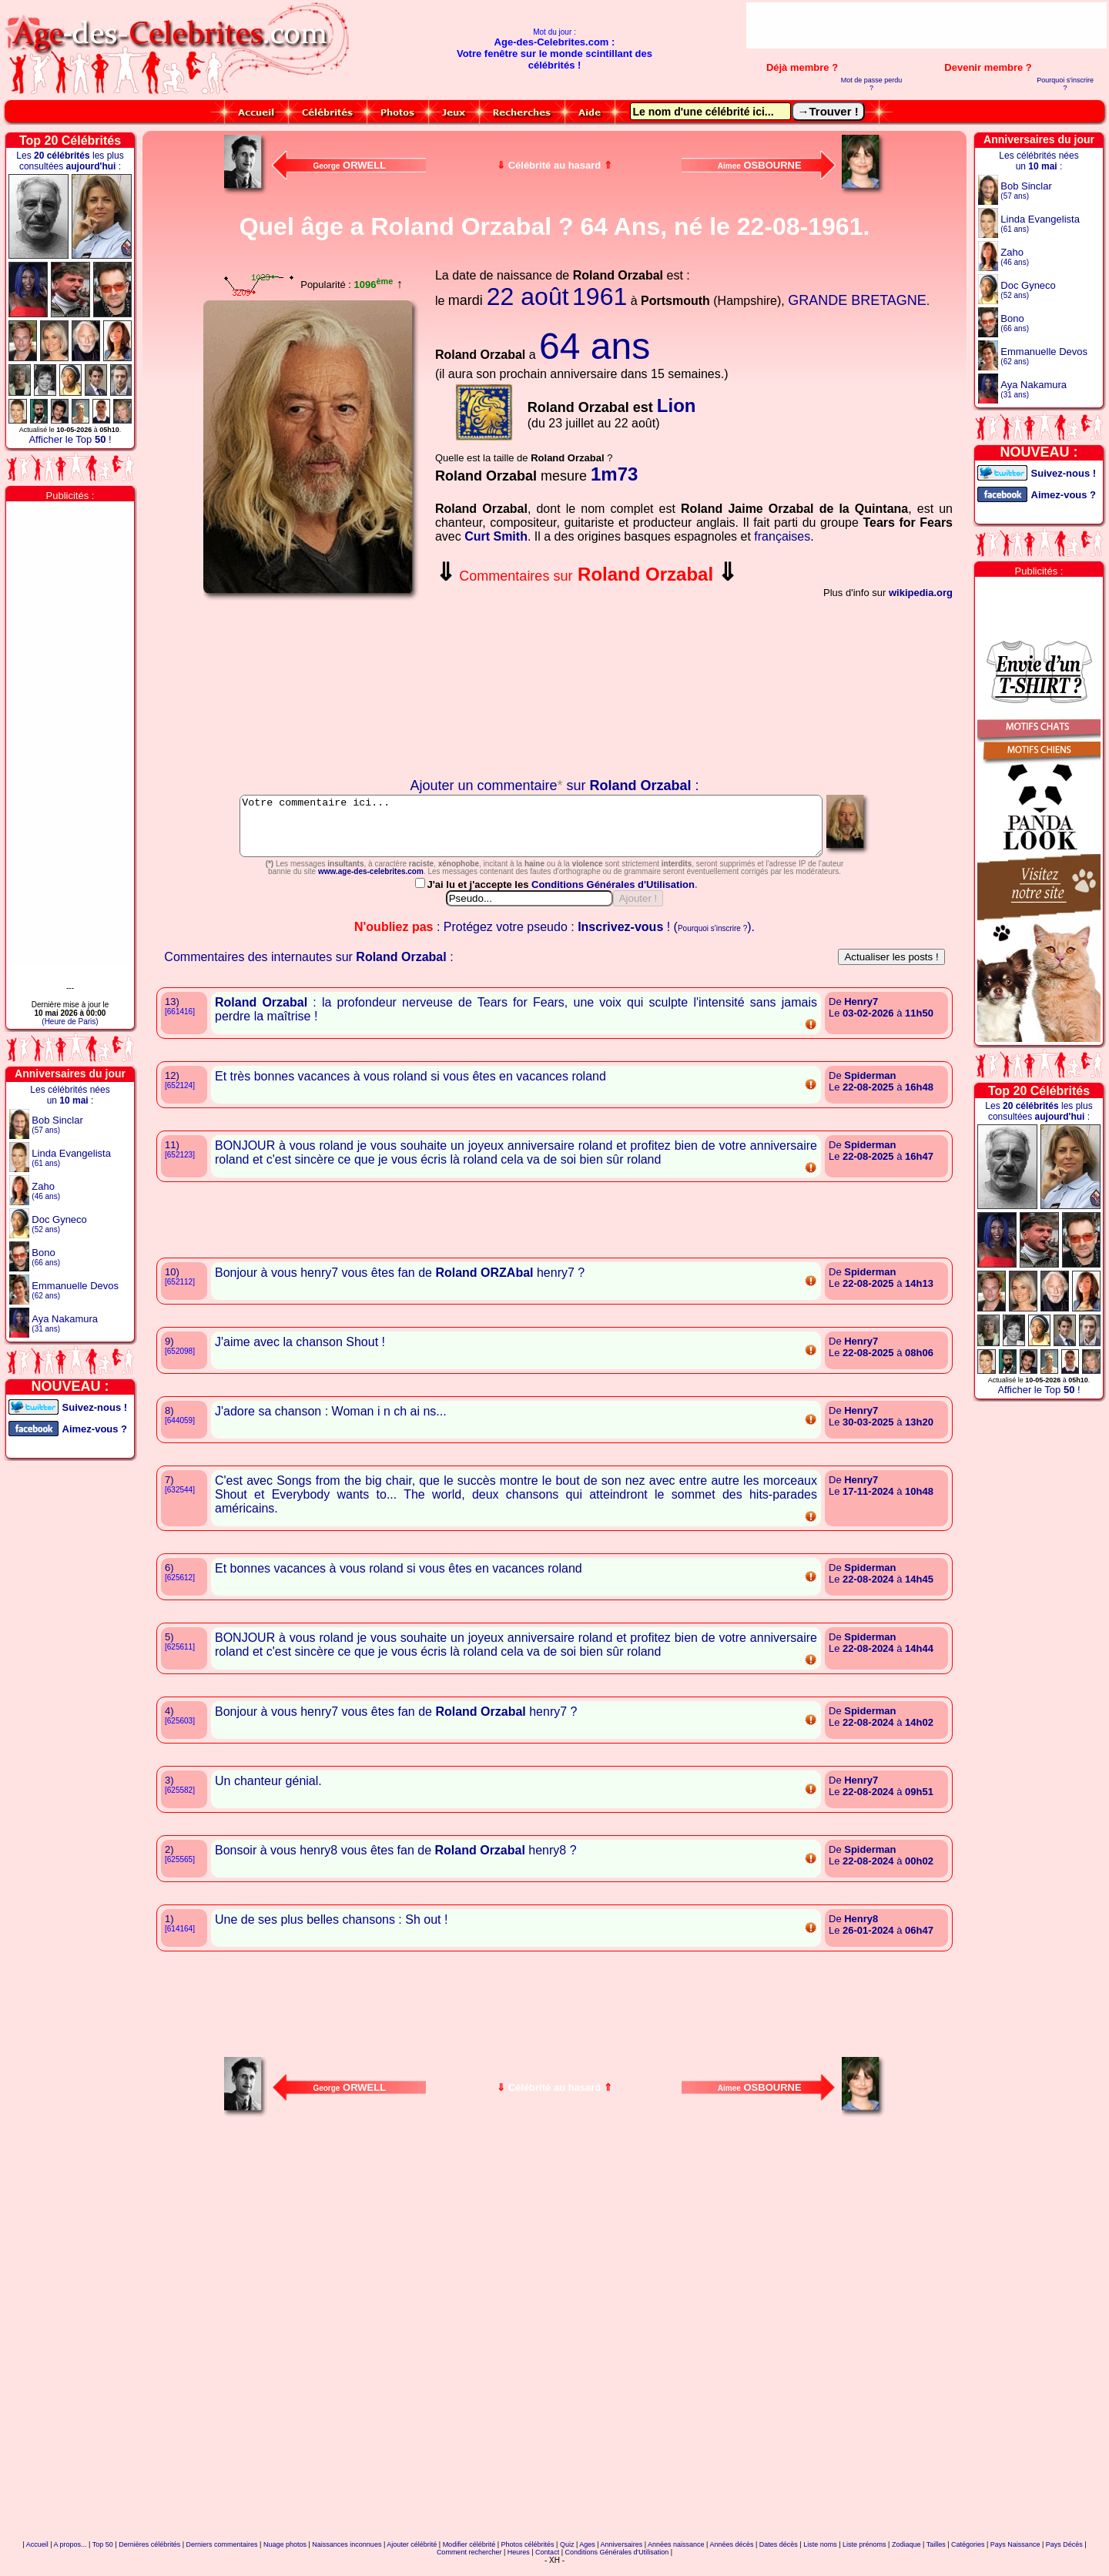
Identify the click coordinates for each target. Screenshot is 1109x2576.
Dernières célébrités (149, 2556)
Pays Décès (1064, 2556)
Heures (519, 2564)
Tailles (936, 2556)
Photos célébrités (527, 2556)
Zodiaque (906, 2556)
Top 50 (102, 2556)
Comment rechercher (469, 2564)
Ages (587, 2556)
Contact (547, 2564)
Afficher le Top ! (69, 439)
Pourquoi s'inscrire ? (1065, 84)
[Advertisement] (926, 25)
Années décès (731, 2556)
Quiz (567, 2556)
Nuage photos (285, 2556)
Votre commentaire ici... (531, 832)
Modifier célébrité (469, 2556)
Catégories (968, 2556)
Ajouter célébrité (412, 2556)
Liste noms (820, 2556)
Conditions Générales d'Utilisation (613, 896)
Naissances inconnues (346, 2556)
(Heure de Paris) (70, 1021)
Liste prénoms (864, 2556)
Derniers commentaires (222, 2556)
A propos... (70, 2556)
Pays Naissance (1015, 2556)
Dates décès (778, 2556)
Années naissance (676, 2556)
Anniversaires (622, 2556)
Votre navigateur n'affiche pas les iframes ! (311, 689)
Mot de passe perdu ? (872, 84)
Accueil (37, 2556)
